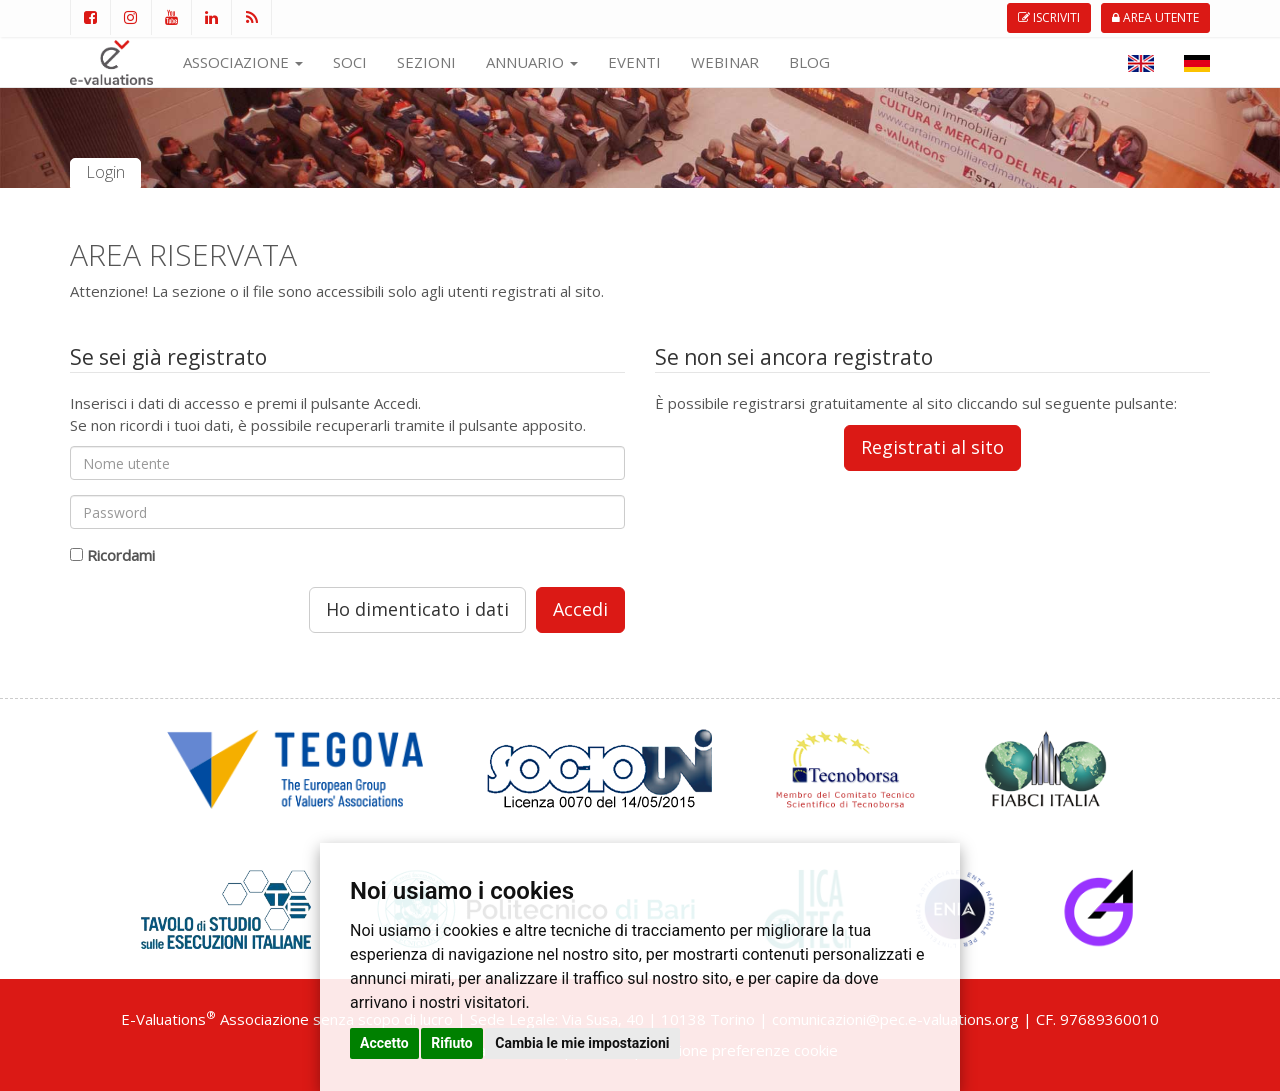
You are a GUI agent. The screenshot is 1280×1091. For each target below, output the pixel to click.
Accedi (580, 609)
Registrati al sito (932, 447)
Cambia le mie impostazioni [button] (582, 1043)
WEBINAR (725, 62)
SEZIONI (426, 62)
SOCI (350, 62)
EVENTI (634, 62)
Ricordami (121, 555)
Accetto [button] (384, 1043)
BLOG (809, 62)
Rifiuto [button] (452, 1043)
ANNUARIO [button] (532, 62)
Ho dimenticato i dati (417, 609)
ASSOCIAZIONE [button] (243, 62)
